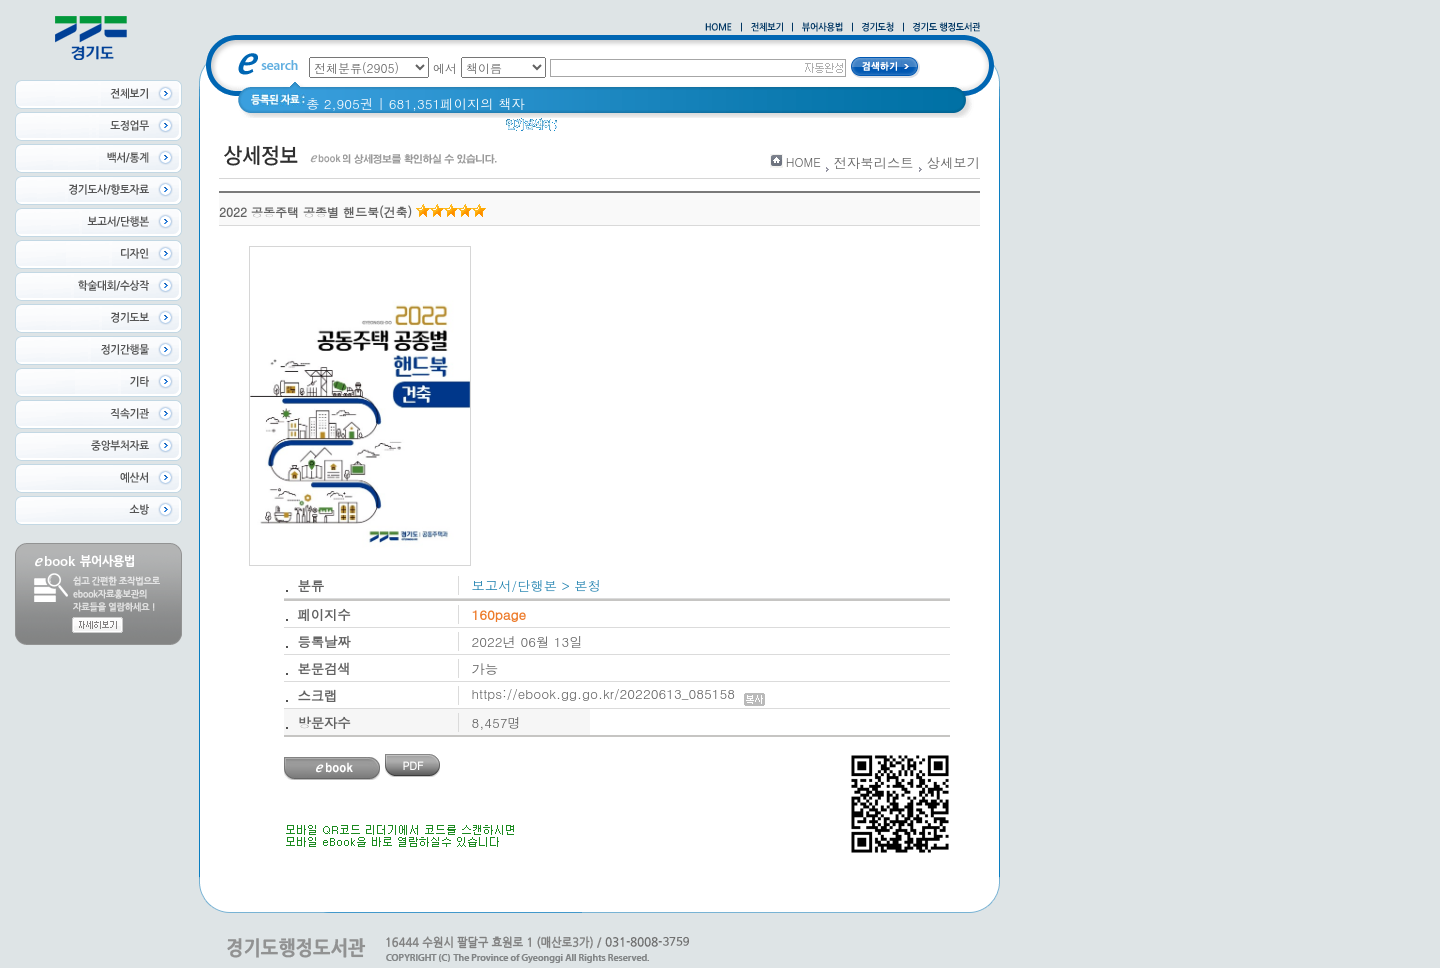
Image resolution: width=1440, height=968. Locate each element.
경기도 (590, 129)
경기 (890, 129)
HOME (803, 161)
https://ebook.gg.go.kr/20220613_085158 (618, 693)
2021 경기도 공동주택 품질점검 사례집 (743, 129)
